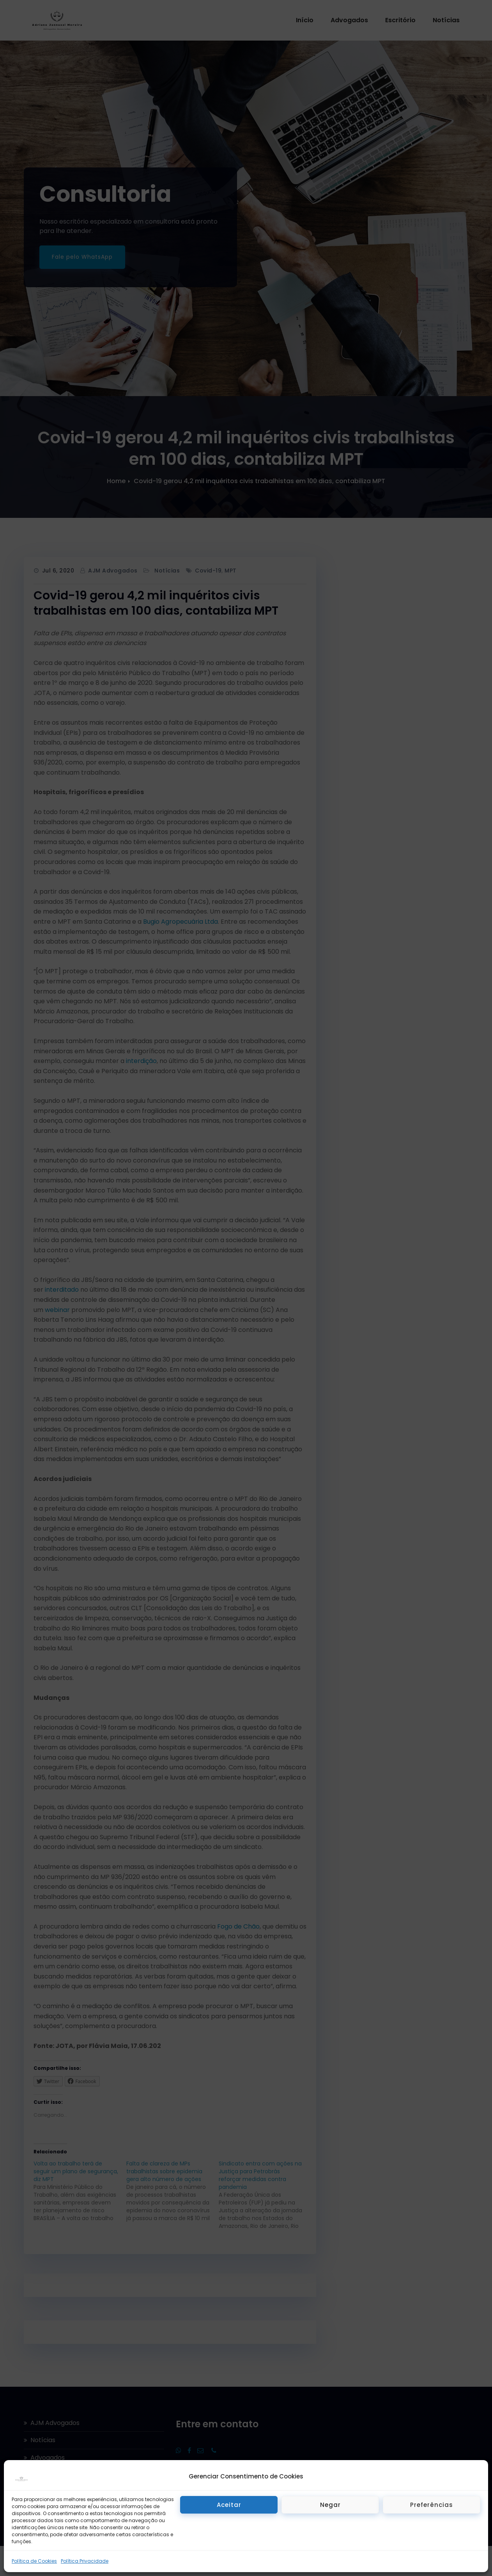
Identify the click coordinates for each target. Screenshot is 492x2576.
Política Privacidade (84, 2561)
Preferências (431, 2505)
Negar (330, 2505)
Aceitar (229, 2505)
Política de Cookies (34, 2561)
